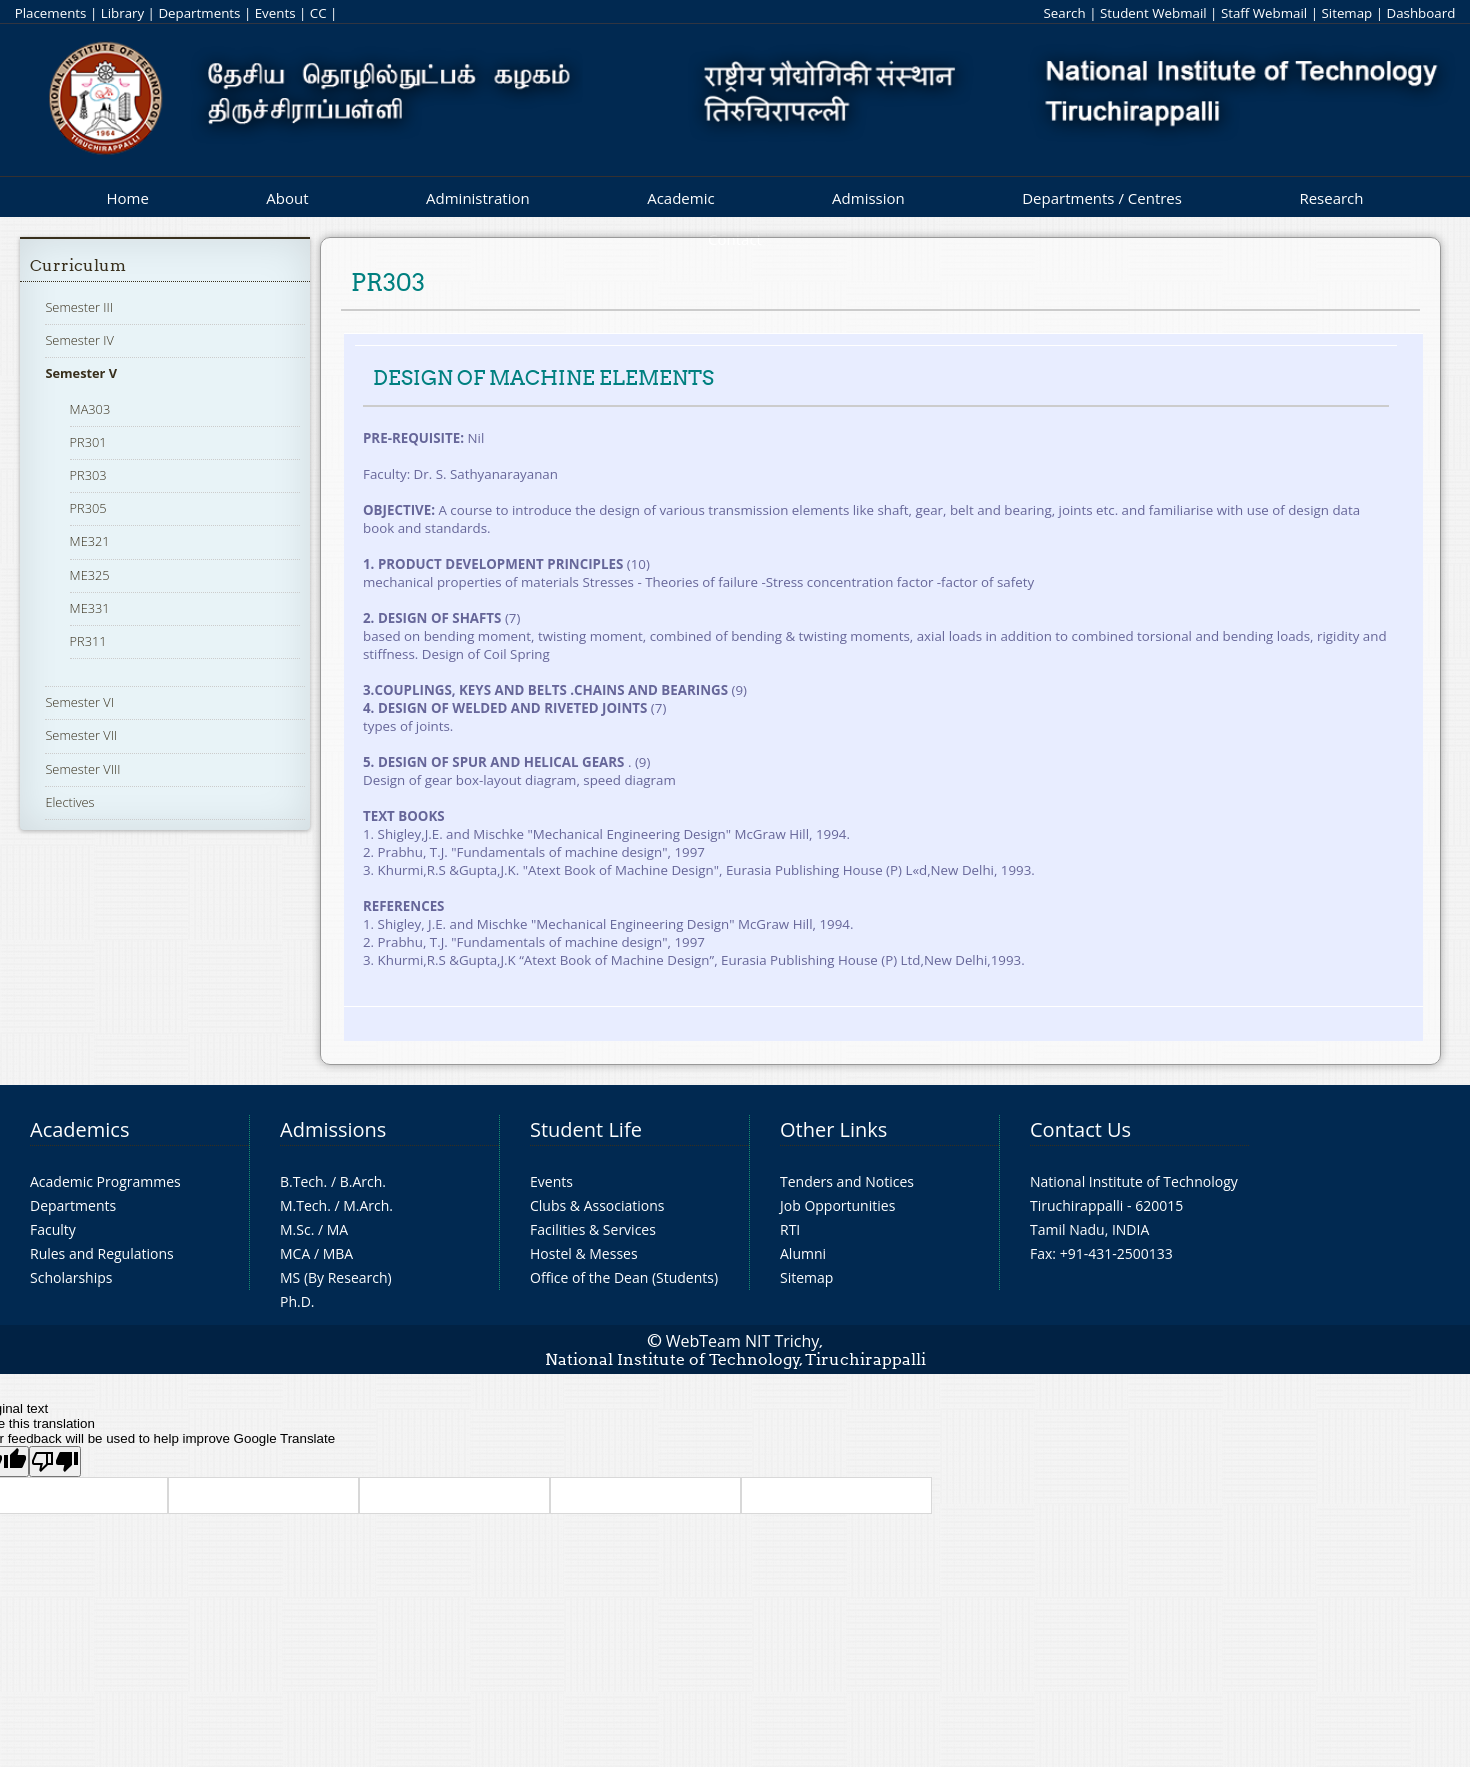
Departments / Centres (1102, 198)
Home (127, 198)
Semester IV (79, 340)
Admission (868, 198)
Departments (199, 13)
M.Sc (295, 1229)
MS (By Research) (336, 1277)
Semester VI (79, 702)
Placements (51, 13)
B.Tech (302, 1181)
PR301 (88, 442)
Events (275, 13)
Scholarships (71, 1277)
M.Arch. (368, 1205)
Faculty (53, 1229)
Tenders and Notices (847, 1181)
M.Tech (303, 1205)
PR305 (88, 508)
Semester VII (81, 735)
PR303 (88, 475)
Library (122, 13)
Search (1064, 13)
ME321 (90, 541)
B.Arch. (363, 1181)
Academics (79, 1129)
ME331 (90, 608)
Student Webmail (1153, 13)
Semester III (79, 307)
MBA (338, 1253)
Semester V (81, 373)
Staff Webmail (1264, 13)
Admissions (333, 1129)
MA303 (90, 409)
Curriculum (78, 265)
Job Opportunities (837, 1205)
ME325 (90, 575)
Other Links (833, 1129)
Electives (69, 802)
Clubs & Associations (597, 1205)
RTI (790, 1229)
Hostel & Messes (584, 1253)
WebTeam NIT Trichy (743, 1341)
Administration (478, 198)
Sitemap (1346, 13)
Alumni (803, 1253)
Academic (680, 198)
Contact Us (1080, 1129)
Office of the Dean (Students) (624, 1277)
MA (337, 1229)
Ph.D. (297, 1301)
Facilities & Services (593, 1229)
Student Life (586, 1129)
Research (1331, 198)
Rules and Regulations (102, 1253)
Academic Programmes (105, 1181)
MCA (295, 1253)
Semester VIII (82, 769)
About (287, 198)
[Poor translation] (55, 1461)
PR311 (88, 641)
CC (318, 13)
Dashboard (1421, 13)
